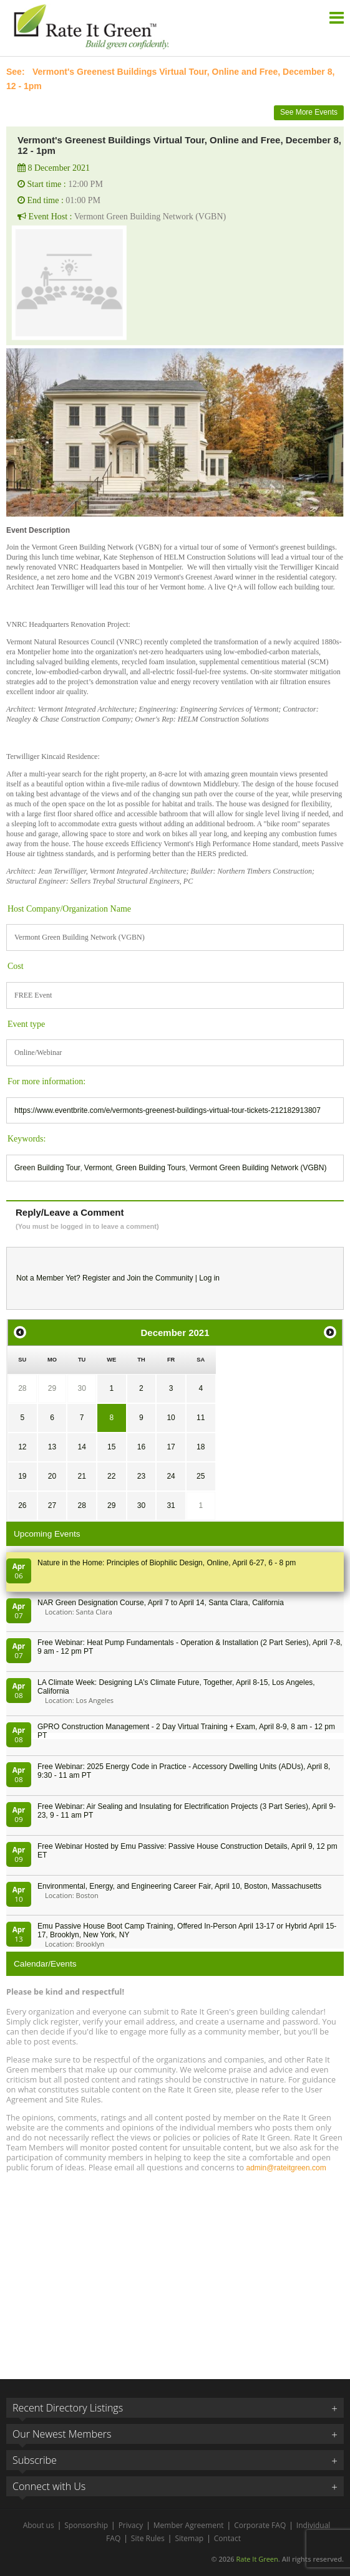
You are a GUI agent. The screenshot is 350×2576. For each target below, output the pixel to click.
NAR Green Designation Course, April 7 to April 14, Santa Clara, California (160, 1602)
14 (81, 1447)
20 (52, 1476)
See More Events (309, 112)
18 (201, 1447)
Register (96, 1278)
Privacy (131, 2525)
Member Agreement (188, 2525)
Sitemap (189, 2538)
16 (141, 1447)
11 (201, 1417)
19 (22, 1476)
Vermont (98, 1167)
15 (111, 1447)
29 (52, 1388)
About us (38, 2525)
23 (141, 1476)
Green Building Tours (151, 1167)
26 (22, 1505)
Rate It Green (257, 2559)
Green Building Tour (47, 1167)
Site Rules (148, 2538)
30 (81, 1388)
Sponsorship (86, 2525)
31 (171, 1505)
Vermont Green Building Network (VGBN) (257, 1167)
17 (171, 1447)
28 (22, 1388)
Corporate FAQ (260, 2525)
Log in (209, 1278)
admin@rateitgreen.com (286, 2167)
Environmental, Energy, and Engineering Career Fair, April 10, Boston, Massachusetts (179, 1886)
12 (22, 1447)
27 (52, 1505)
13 (52, 1447)
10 (171, 1417)
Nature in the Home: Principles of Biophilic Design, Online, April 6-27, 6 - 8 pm (166, 1562)
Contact (227, 2538)
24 (171, 1476)
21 (81, 1476)
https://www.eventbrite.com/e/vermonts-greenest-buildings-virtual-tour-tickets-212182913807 (167, 1110)
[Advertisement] (175, 2270)
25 (201, 1476)
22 (111, 1476)
